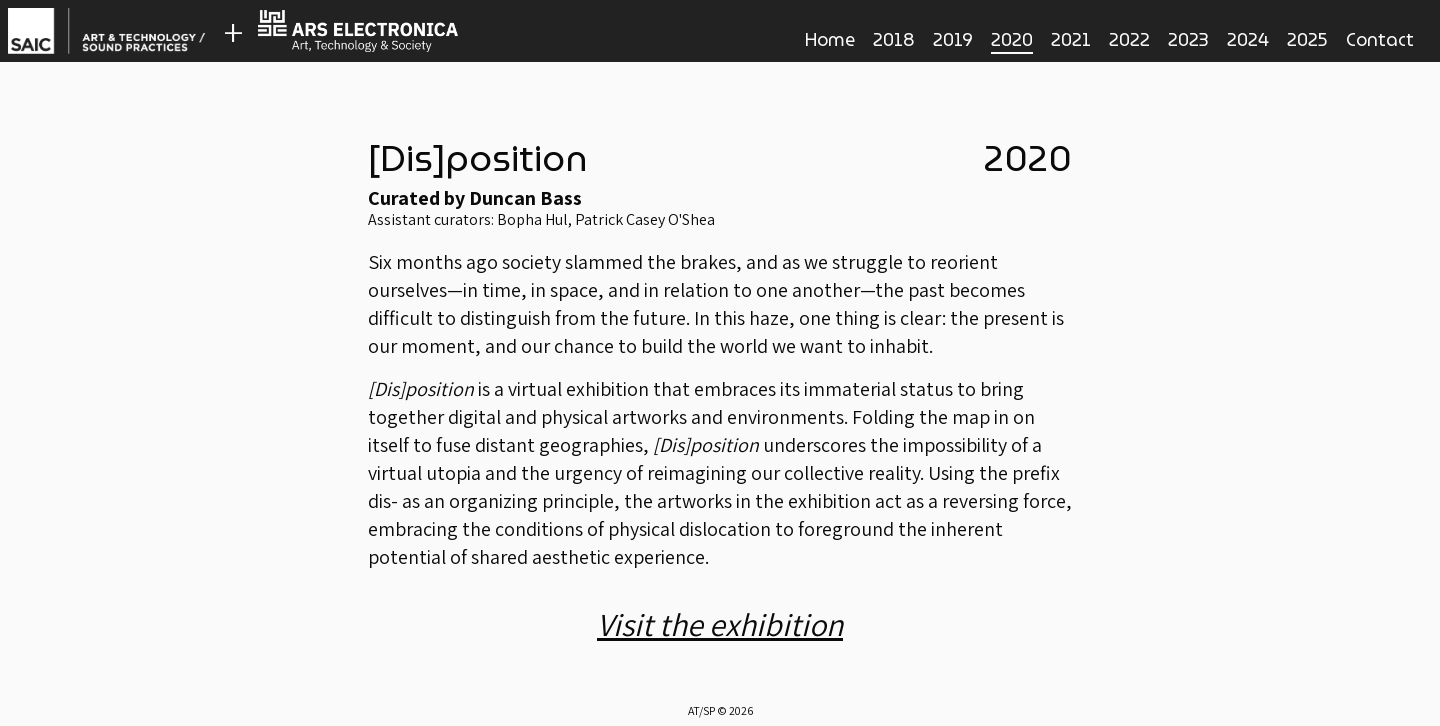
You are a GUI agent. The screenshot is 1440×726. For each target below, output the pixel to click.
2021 (1071, 39)
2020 (1012, 40)
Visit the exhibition (720, 624)
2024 (1248, 39)
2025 (1307, 39)
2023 (1188, 39)
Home (830, 39)
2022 (1129, 39)
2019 (953, 39)
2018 (894, 39)
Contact (1380, 39)
